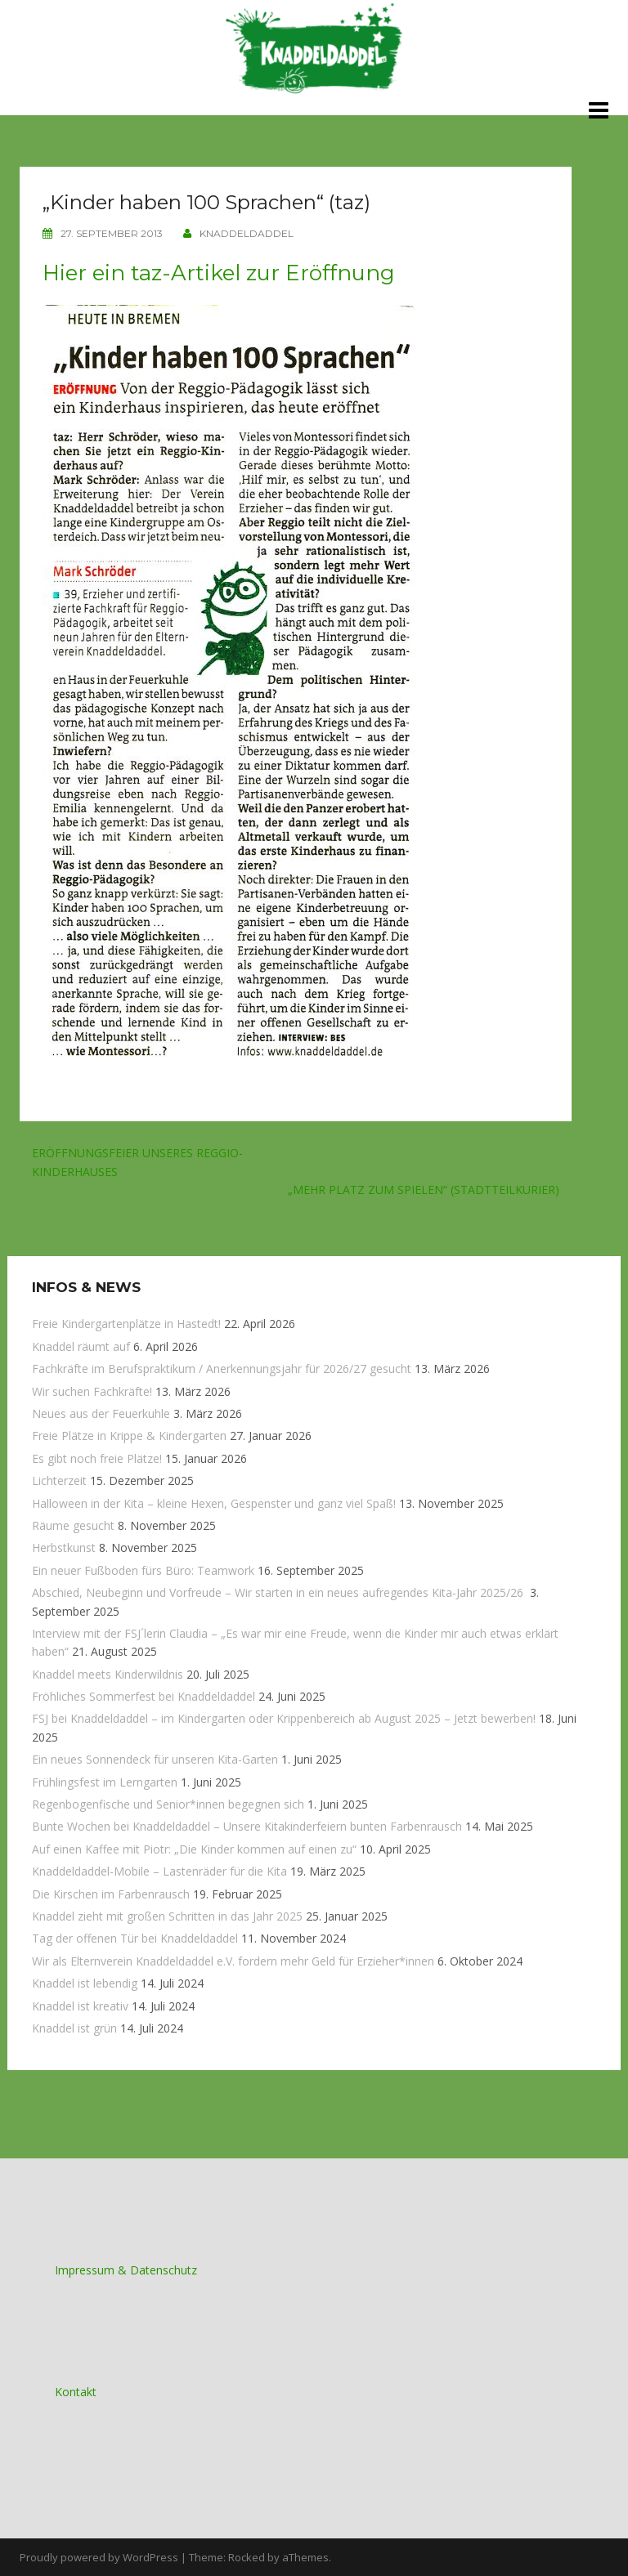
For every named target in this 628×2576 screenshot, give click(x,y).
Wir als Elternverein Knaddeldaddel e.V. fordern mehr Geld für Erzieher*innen (233, 1960)
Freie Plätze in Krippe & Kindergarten (129, 1435)
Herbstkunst (64, 1546)
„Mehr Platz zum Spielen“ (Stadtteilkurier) (423, 1188)
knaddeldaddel (247, 232)
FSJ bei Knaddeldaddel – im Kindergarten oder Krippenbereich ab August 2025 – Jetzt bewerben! (284, 1718)
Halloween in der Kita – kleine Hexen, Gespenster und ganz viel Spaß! (214, 1502)
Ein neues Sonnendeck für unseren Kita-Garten (155, 1758)
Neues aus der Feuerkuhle (101, 1412)
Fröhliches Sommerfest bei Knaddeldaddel (143, 1695)
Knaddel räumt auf (81, 1345)
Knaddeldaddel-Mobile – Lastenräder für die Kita (159, 1870)
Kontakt (75, 2391)
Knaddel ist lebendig (84, 1982)
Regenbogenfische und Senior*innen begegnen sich (168, 1803)
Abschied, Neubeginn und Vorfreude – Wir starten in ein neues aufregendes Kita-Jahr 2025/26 (279, 1591)
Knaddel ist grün (74, 2027)
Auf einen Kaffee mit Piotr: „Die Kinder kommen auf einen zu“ (194, 1848)
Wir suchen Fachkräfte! (92, 1390)
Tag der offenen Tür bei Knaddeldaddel (135, 1937)
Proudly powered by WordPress (99, 2556)
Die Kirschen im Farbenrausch (111, 1893)
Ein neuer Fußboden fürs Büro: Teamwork (143, 1569)
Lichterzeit (59, 1479)
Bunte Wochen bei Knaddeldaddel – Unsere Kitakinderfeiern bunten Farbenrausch (247, 1826)
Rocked (246, 2556)
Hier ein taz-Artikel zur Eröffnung (219, 272)
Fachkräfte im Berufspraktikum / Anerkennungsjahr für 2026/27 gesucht (221, 1367)
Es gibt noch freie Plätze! (97, 1457)
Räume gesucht (73, 1524)
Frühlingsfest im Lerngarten (104, 1781)
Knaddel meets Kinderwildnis (107, 1673)
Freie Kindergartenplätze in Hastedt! (126, 1323)
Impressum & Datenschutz (126, 2269)
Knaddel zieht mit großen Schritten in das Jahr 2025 (167, 1915)
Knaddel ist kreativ (80, 2005)
